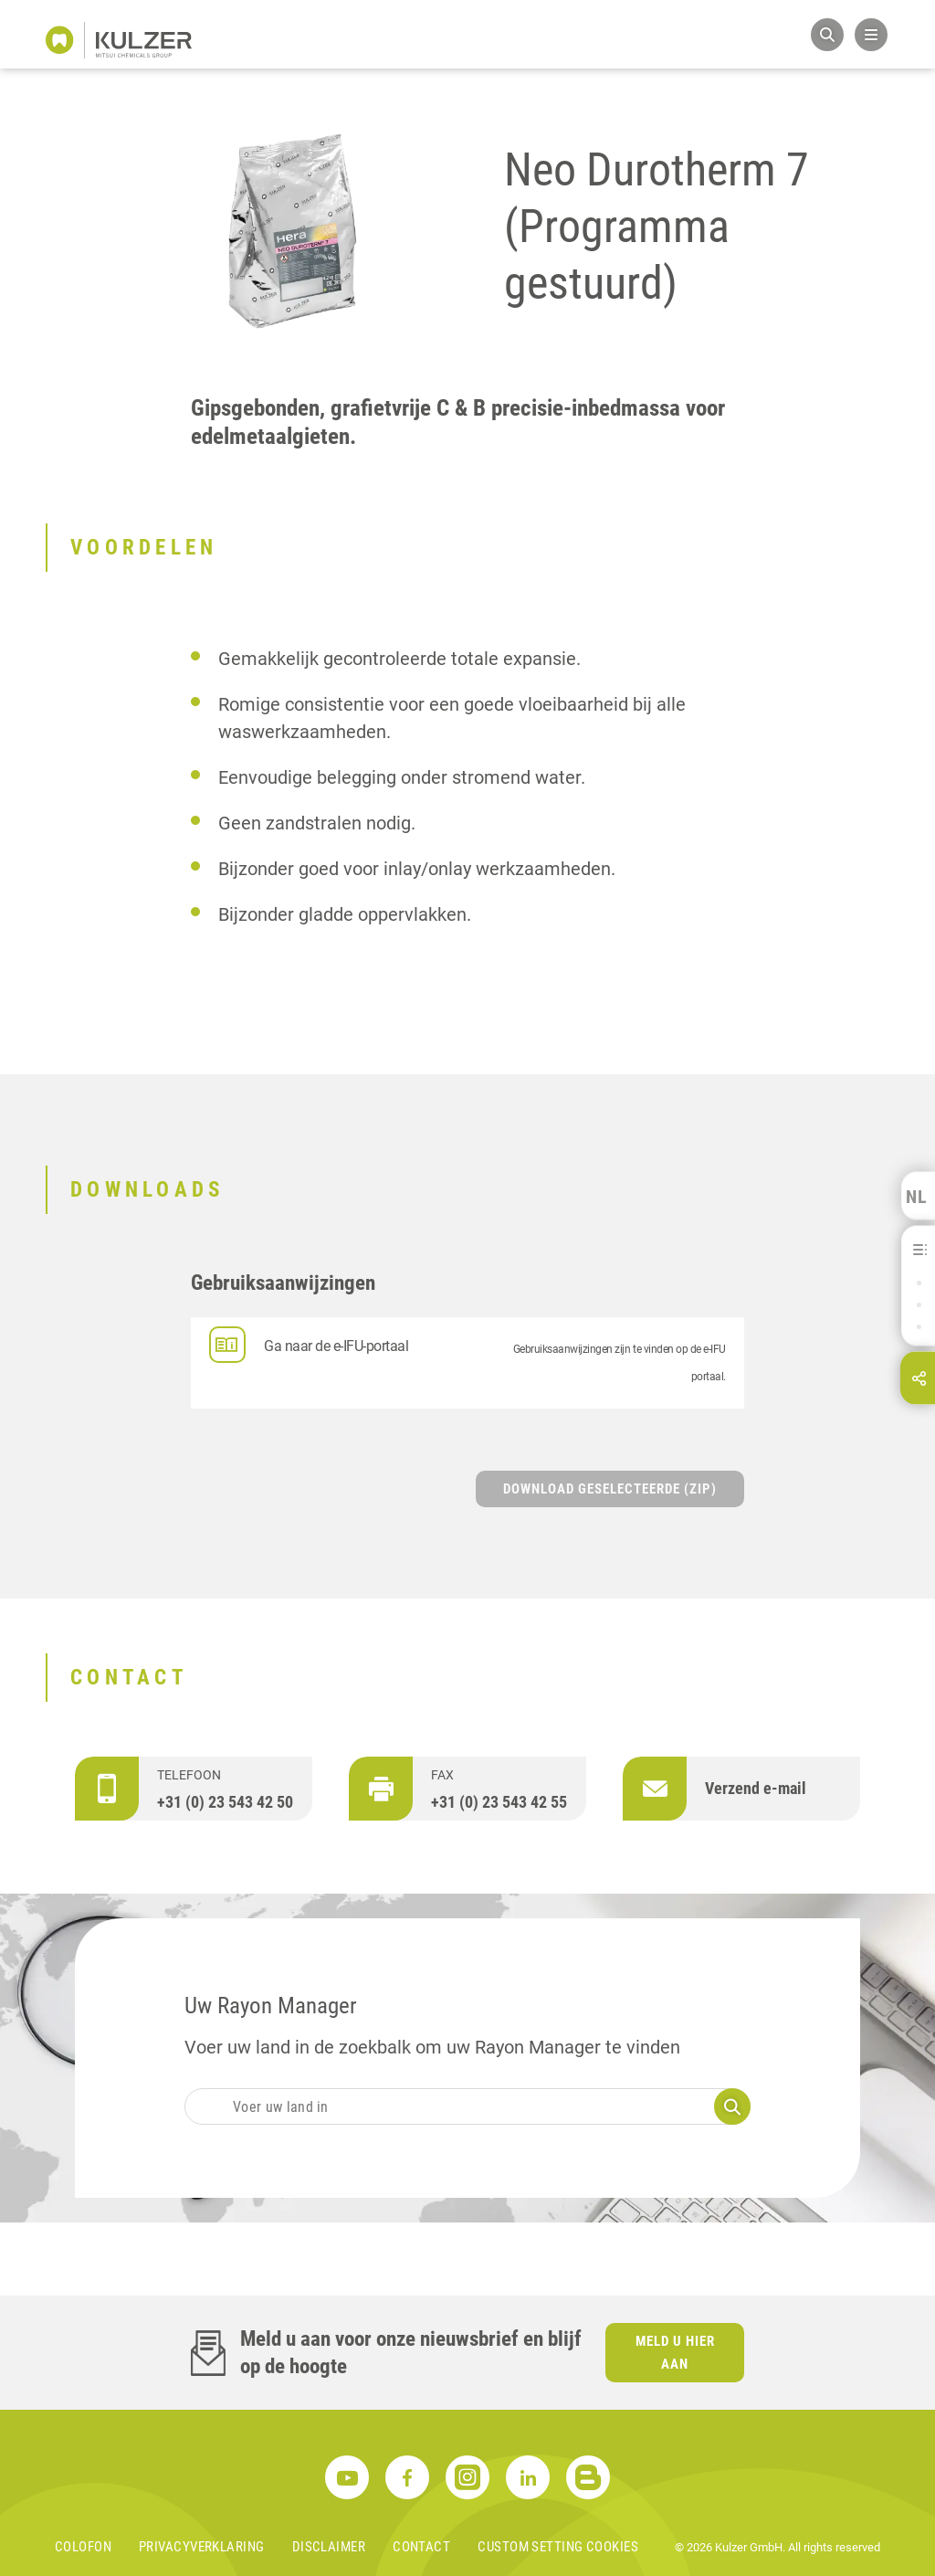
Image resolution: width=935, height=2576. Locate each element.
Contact (421, 2547)
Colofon (83, 2547)
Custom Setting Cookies (558, 2547)
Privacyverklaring (202, 2547)
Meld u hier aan (675, 2352)
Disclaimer (329, 2547)
